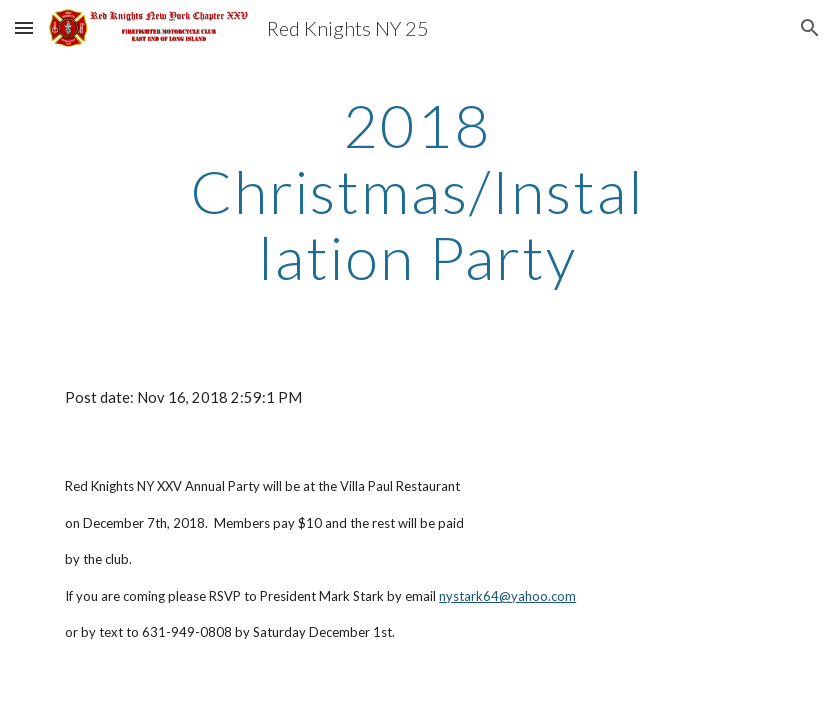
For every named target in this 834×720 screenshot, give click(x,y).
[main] (417, 191)
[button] (24, 27)
